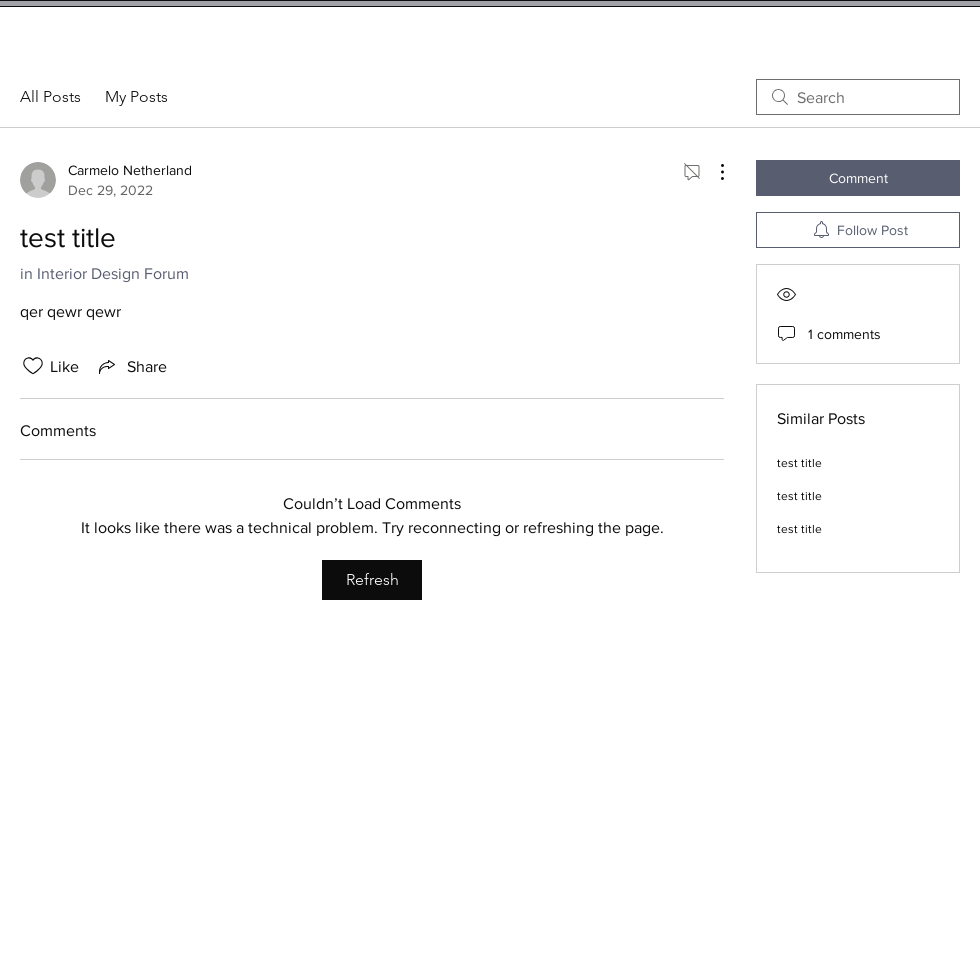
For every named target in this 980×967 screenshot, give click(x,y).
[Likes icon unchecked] (33, 366)
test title (799, 463)
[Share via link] (131, 366)
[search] (858, 97)
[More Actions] (712, 172)
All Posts (50, 96)
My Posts (136, 96)
